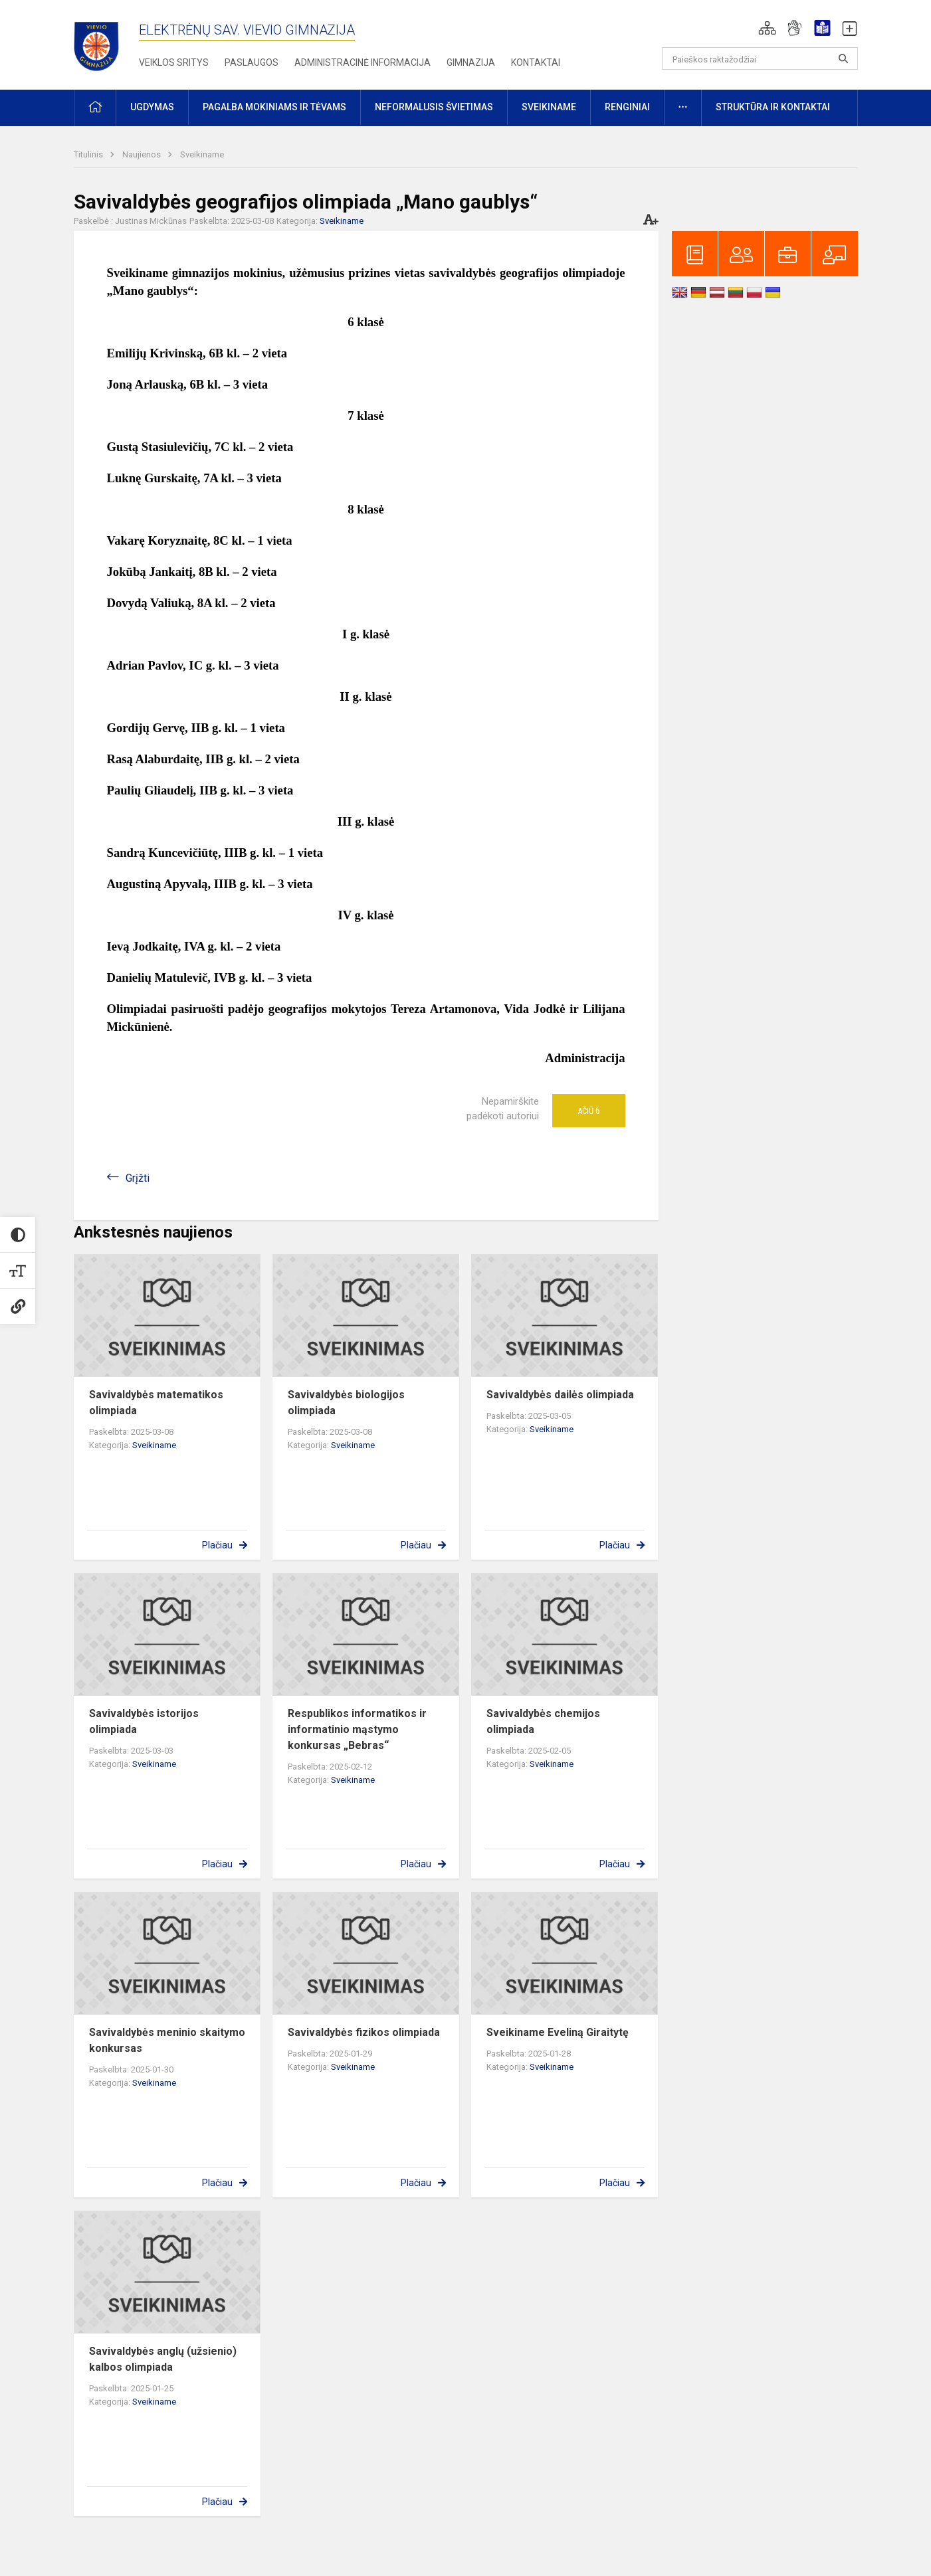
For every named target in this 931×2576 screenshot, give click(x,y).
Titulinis (89, 154)
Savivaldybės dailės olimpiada (560, 1394)
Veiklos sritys (174, 62)
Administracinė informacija (362, 62)
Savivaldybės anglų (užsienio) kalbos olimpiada (163, 2359)
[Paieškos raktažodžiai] (760, 58)
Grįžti (138, 1178)
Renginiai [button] (627, 107)
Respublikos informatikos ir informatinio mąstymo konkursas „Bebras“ (357, 1729)
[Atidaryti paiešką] (843, 58)
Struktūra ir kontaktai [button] (773, 107)
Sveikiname (202, 154)
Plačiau (217, 1545)
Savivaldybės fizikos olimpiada (364, 2032)
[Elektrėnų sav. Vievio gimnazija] (100, 42)
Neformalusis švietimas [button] (434, 107)
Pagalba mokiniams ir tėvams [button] (274, 107)
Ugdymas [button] (152, 107)
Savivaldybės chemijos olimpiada (543, 1721)
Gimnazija (471, 62)
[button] (767, 28)
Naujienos (142, 154)
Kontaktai (535, 62)
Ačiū (588, 1110)
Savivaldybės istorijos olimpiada (144, 1721)
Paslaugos (251, 62)
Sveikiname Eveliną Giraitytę (557, 2032)
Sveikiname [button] (549, 107)
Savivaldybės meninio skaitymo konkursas (167, 2040)
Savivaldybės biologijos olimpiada (346, 1402)
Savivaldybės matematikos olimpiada (156, 1402)
